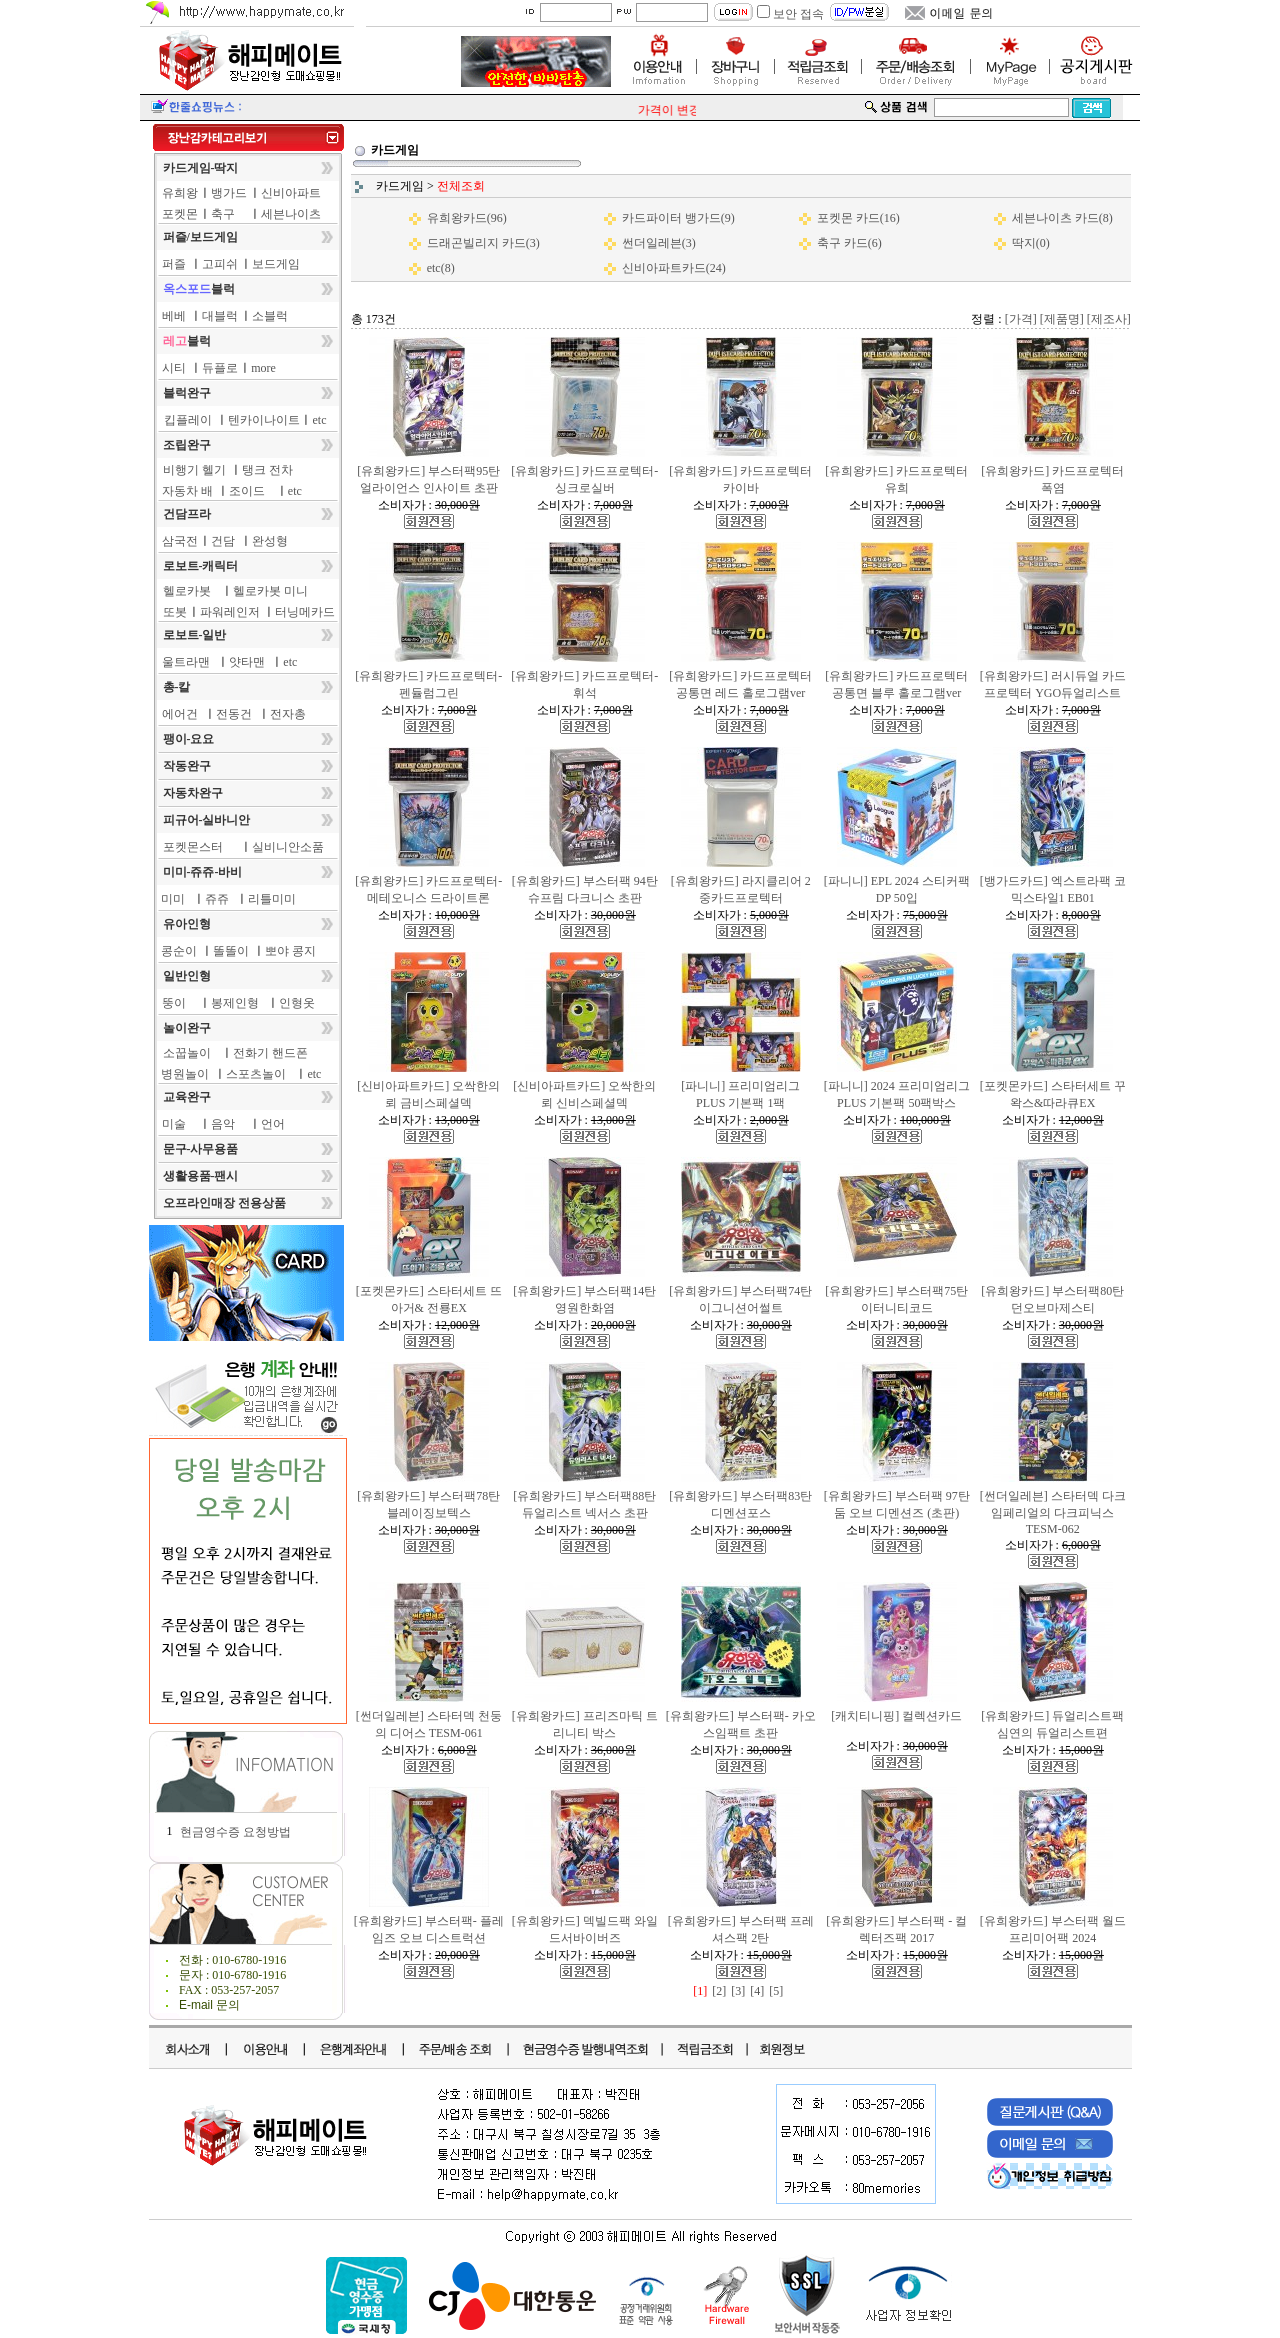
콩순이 (179, 951)
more (263, 368)
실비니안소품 (288, 847)
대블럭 (220, 316)
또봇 (175, 612)
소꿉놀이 (187, 1053)
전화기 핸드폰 (270, 1053)
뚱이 (174, 1003)
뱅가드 (229, 193)
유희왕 (180, 193)
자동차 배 (187, 491)
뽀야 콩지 (290, 951)
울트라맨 (186, 662)
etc (320, 420)
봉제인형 (235, 1003)
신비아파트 (291, 193)
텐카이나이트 (264, 420)
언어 (273, 1124)
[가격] (1021, 319)
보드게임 (276, 264)
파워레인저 (230, 612)
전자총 (288, 714)
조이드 (247, 491)
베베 (174, 316)
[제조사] (1109, 319)
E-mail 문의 (209, 2005)
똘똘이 (231, 951)
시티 (174, 368)
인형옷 (297, 1003)
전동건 (234, 714)
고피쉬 (220, 264)
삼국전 (180, 541)
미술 (174, 1124)
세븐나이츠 (291, 214)
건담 (223, 541)
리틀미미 (272, 899)
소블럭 (270, 316)
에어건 (180, 714)
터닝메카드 (305, 612)
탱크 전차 (267, 470)
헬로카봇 (187, 591)
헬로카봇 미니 (270, 591)
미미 (173, 899)
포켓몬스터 (193, 847)
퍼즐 (174, 264)
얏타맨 (247, 662)
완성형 (270, 541)
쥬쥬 (217, 899)
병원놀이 (185, 1074)
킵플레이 (188, 420)
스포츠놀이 (256, 1074)
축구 (223, 214)
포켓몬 (180, 214)
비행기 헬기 (194, 470)
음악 (223, 1124)
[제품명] (1062, 319)
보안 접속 (798, 14)
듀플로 (220, 368)
